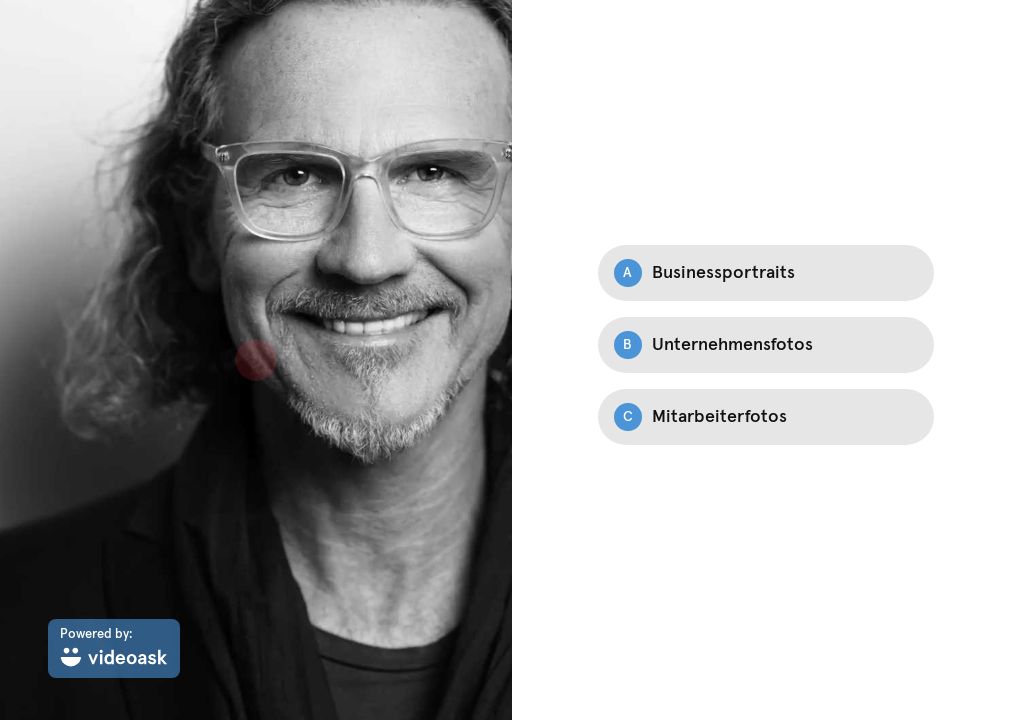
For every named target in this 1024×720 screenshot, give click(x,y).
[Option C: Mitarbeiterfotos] (766, 417)
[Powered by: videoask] (114, 648)
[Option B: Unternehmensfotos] (766, 345)
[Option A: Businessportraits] (766, 273)
